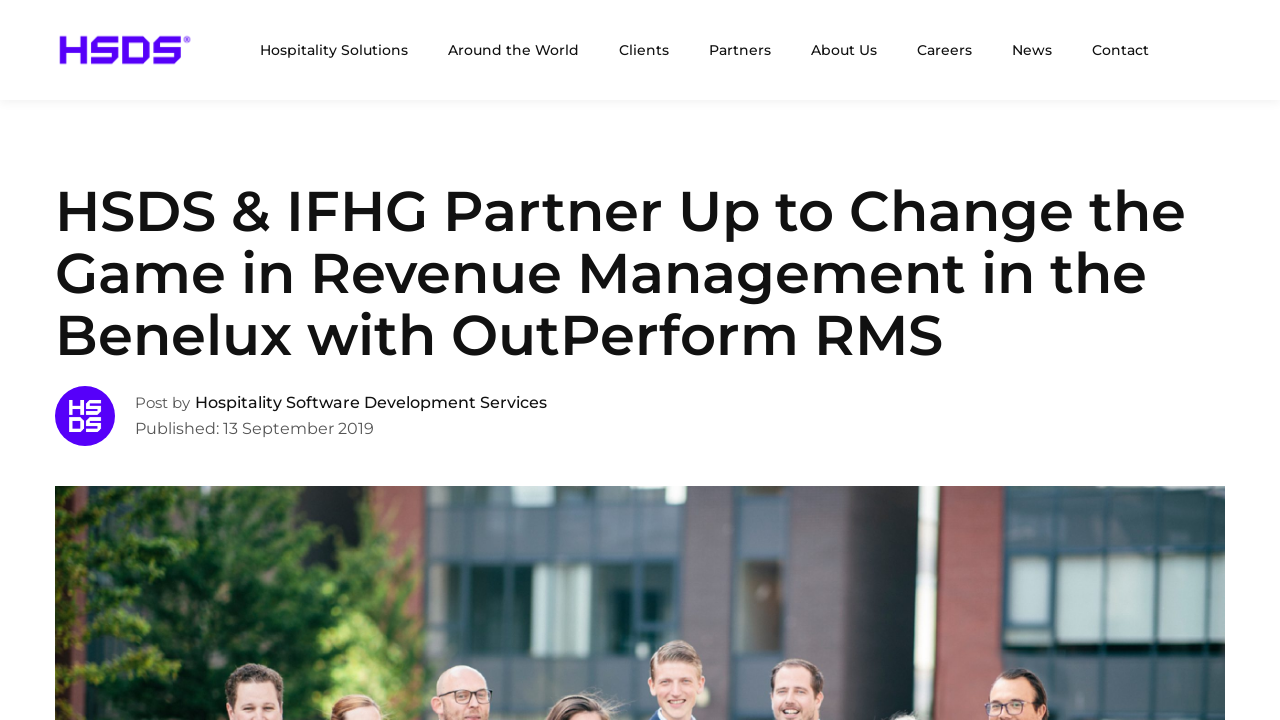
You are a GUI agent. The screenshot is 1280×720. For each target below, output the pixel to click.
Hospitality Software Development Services (371, 402)
